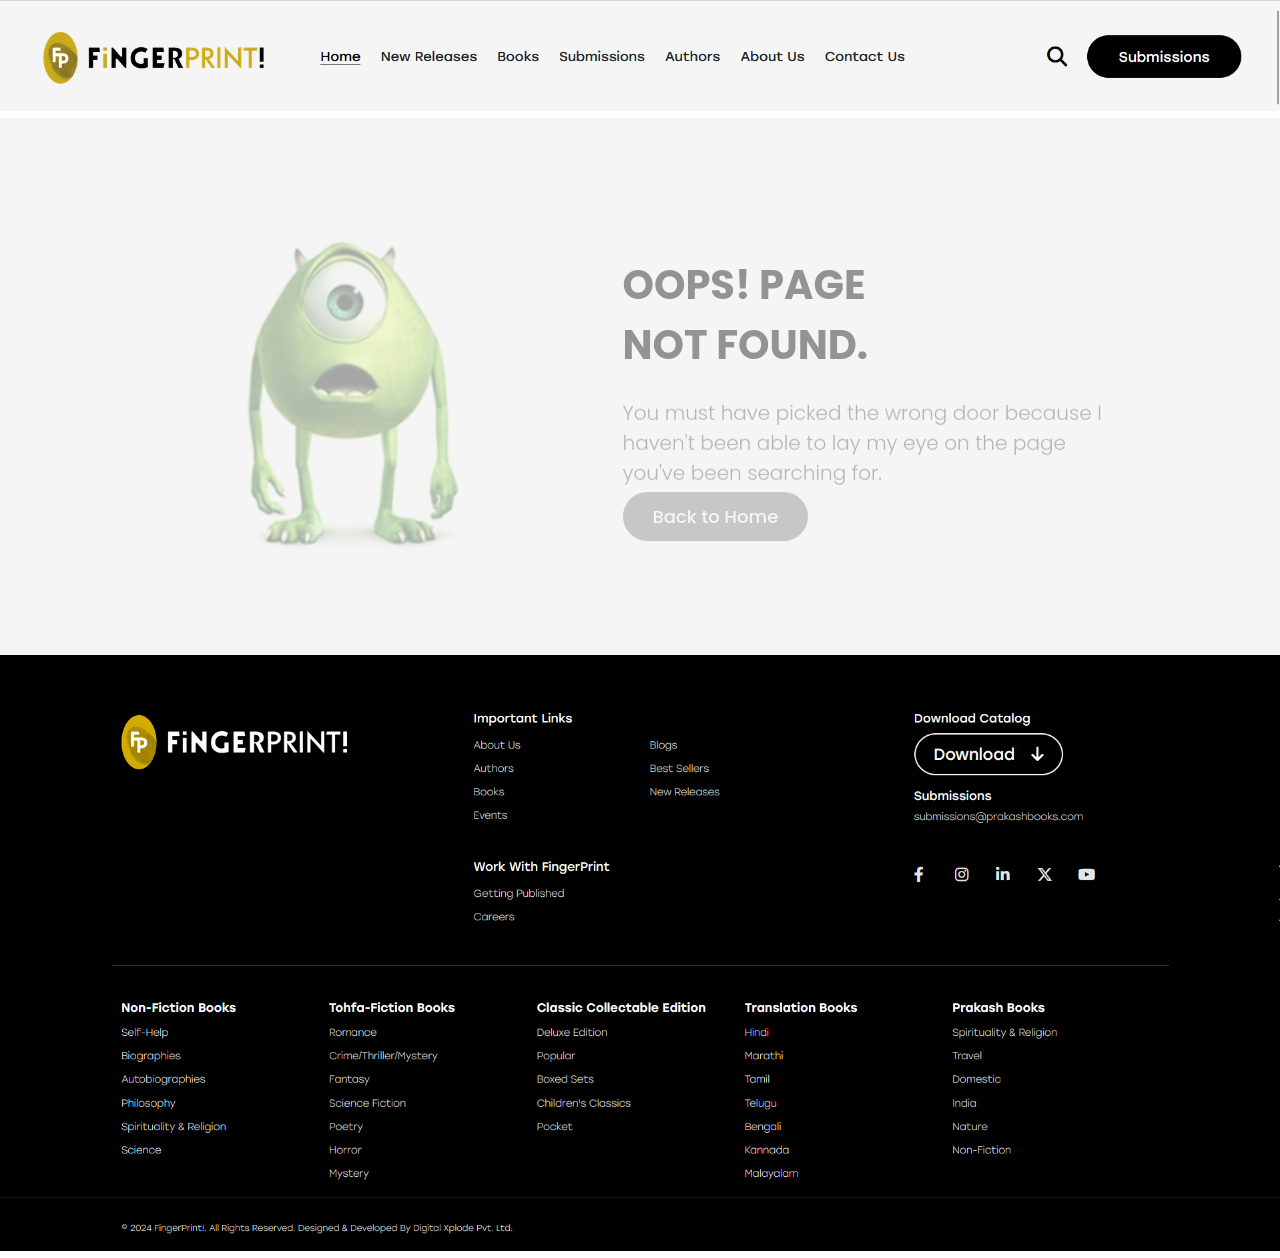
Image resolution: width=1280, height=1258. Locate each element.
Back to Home (716, 516)
